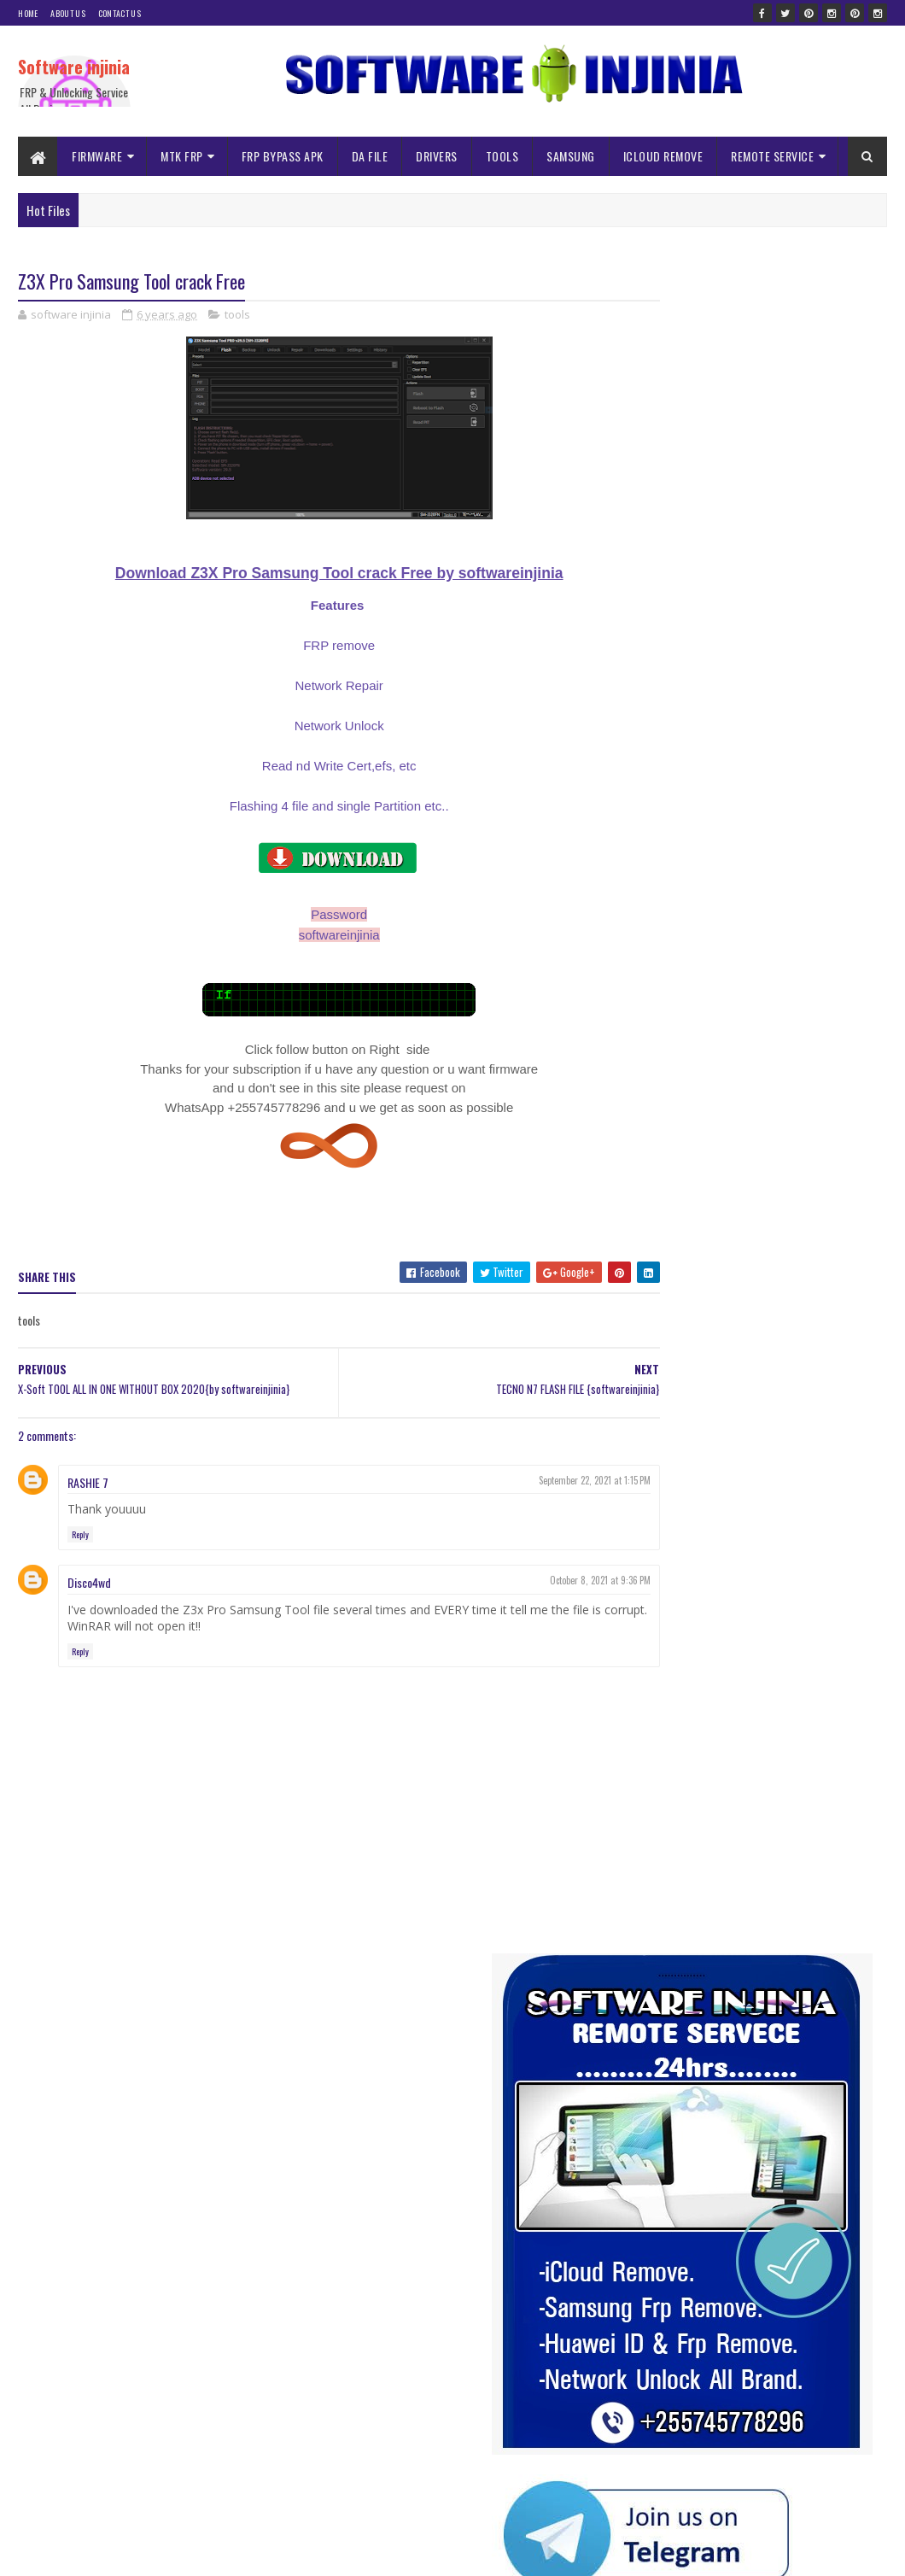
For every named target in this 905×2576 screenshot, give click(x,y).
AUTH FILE (792, 1117)
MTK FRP (182, 156)
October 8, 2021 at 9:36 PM (537, 1581)
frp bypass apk (837, 1147)
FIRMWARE (97, 156)
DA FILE (370, 156)
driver (647, 1147)
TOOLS (502, 156)
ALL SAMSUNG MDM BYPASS (692, 1117)
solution (709, 1267)
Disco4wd (89, 1583)
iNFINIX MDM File (756, 1177)
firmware (768, 1147)
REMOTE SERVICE (772, 156)
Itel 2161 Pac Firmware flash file (772, 2364)
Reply (80, 1535)
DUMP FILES (704, 1147)
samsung (653, 1267)
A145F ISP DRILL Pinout (752, 2189)
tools (237, 316)
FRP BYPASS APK (283, 156)
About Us (67, 13)
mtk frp (811, 1207)
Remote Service (784, 1237)
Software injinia (74, 66)
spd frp (761, 1267)
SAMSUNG (570, 156)
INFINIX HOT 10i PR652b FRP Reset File (786, 2451)
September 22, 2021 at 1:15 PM (531, 1481)
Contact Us (119, 13)
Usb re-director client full (759, 1996)
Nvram (717, 1237)
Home (28, 13)
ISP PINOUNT (748, 1207)
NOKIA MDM (658, 1237)
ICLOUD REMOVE (663, 156)
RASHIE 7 (87, 1483)
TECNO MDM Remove (678, 1297)
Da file (847, 1117)
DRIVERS (437, 156)
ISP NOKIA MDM (667, 1207)
